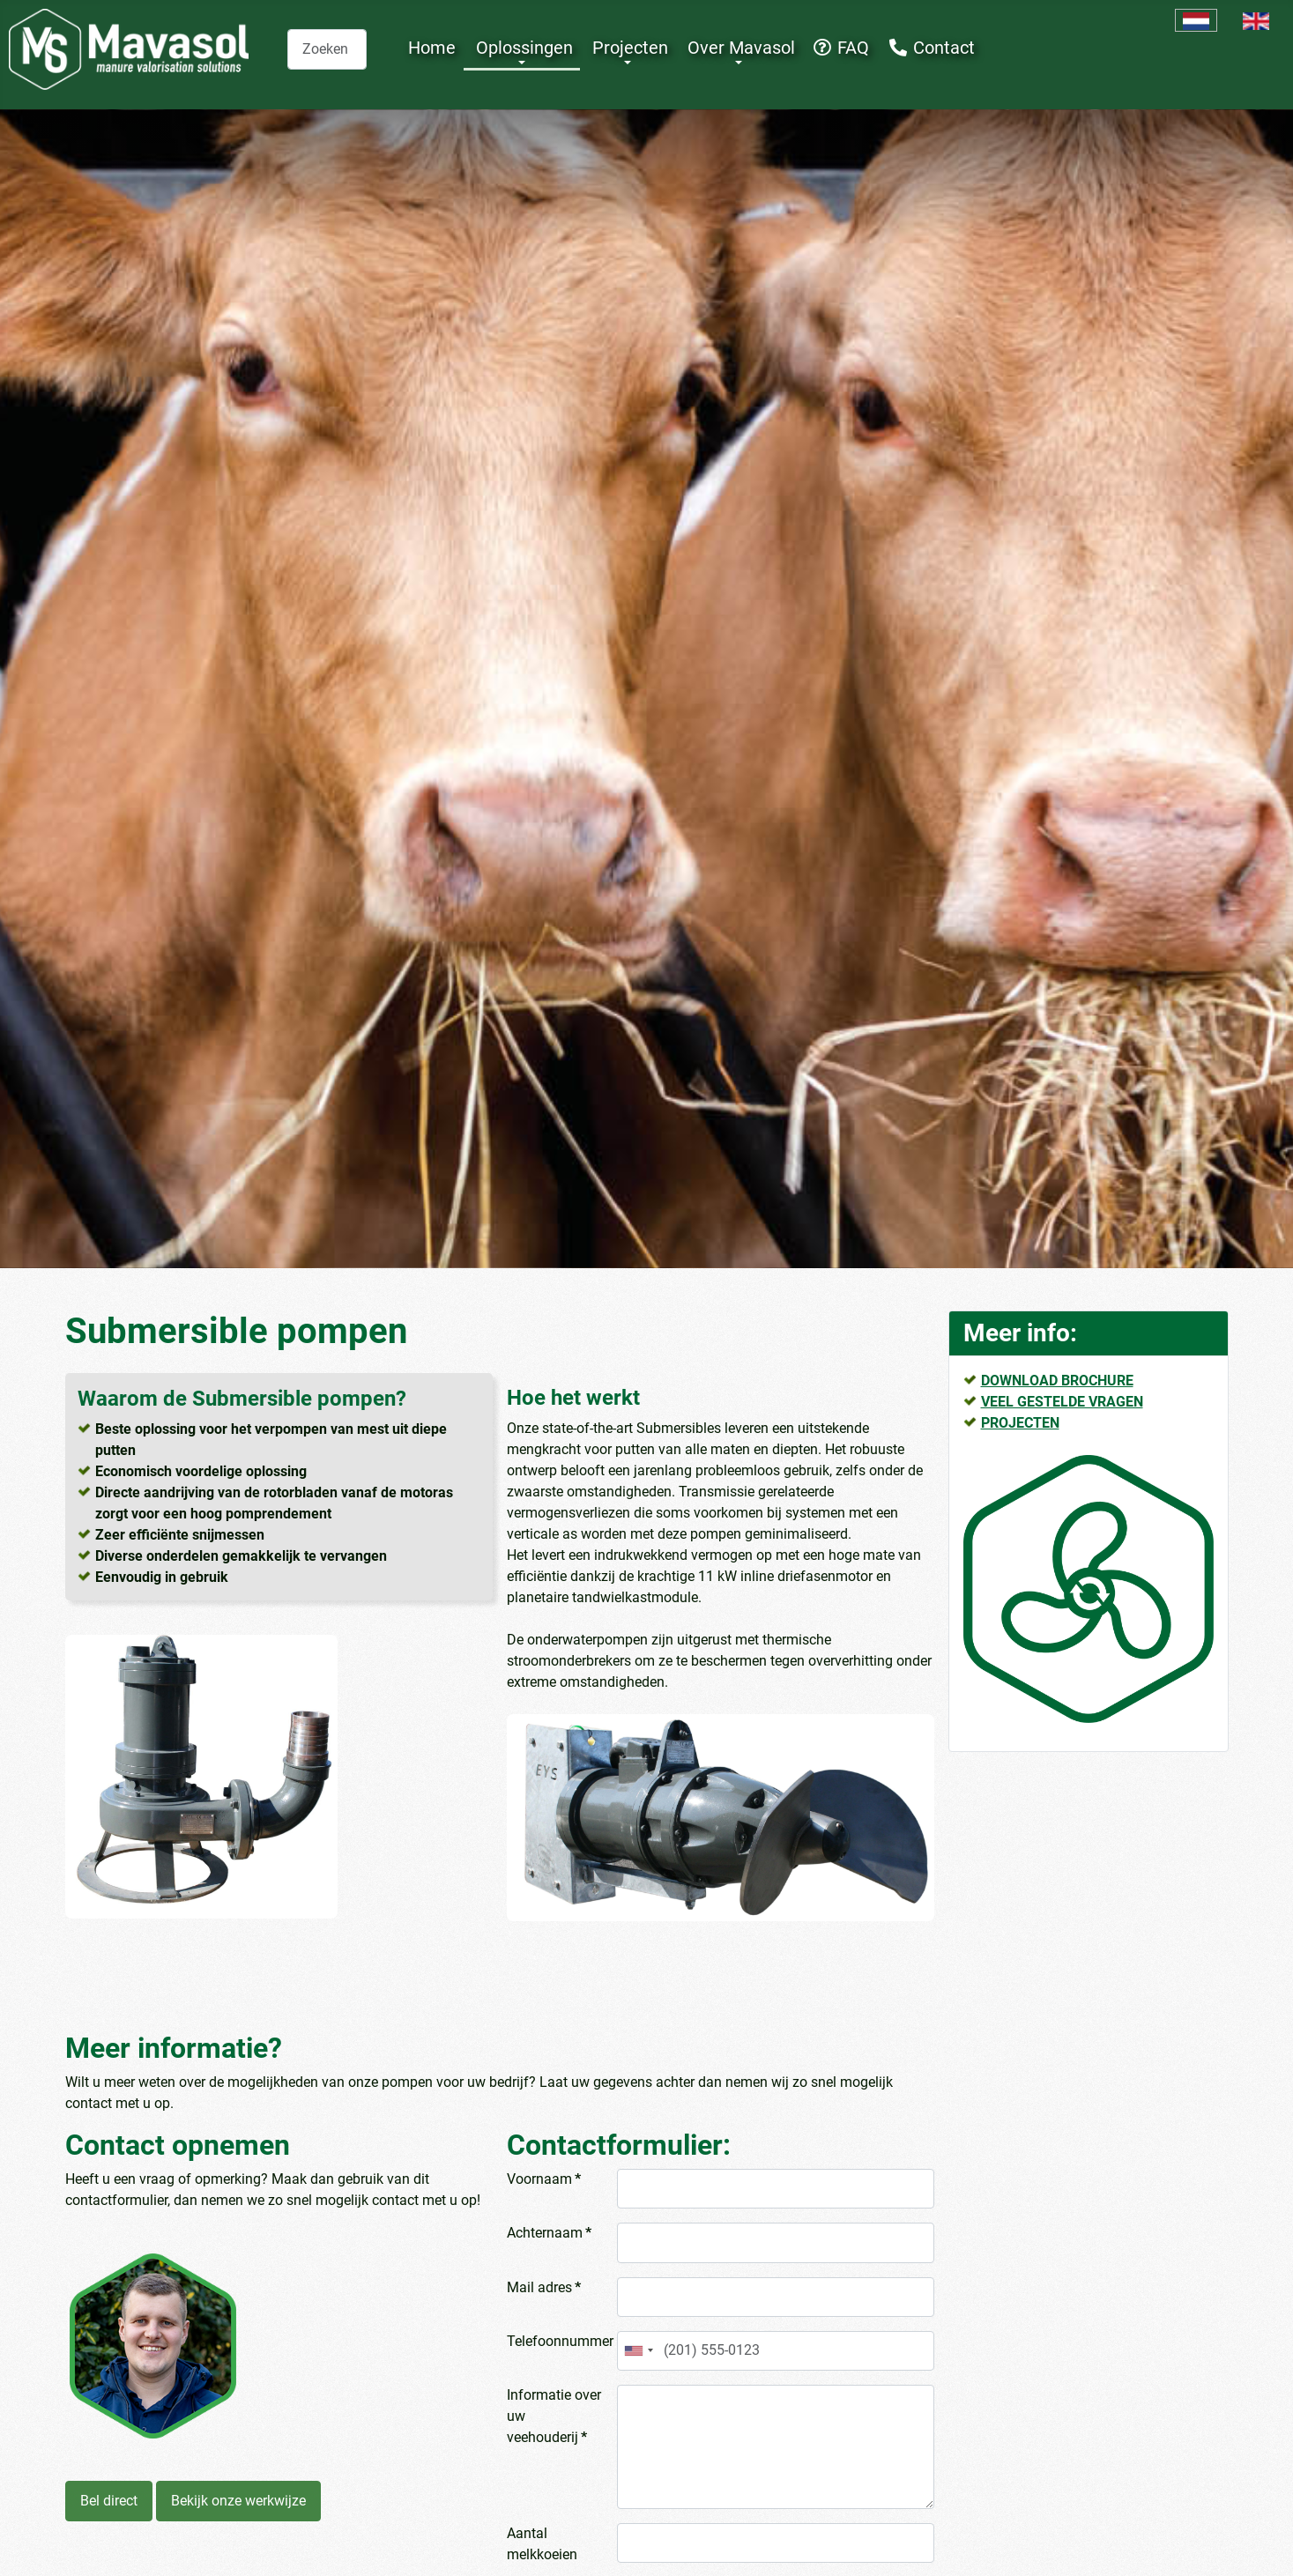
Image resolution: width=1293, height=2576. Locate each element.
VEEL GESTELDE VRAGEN (1062, 1401)
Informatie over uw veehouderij (554, 2416)
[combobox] (327, 49)
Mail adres (544, 2287)
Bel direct (108, 2500)
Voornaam (544, 2179)
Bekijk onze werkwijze (238, 2500)
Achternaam (549, 2232)
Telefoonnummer (558, 2341)
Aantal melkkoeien (542, 2544)
